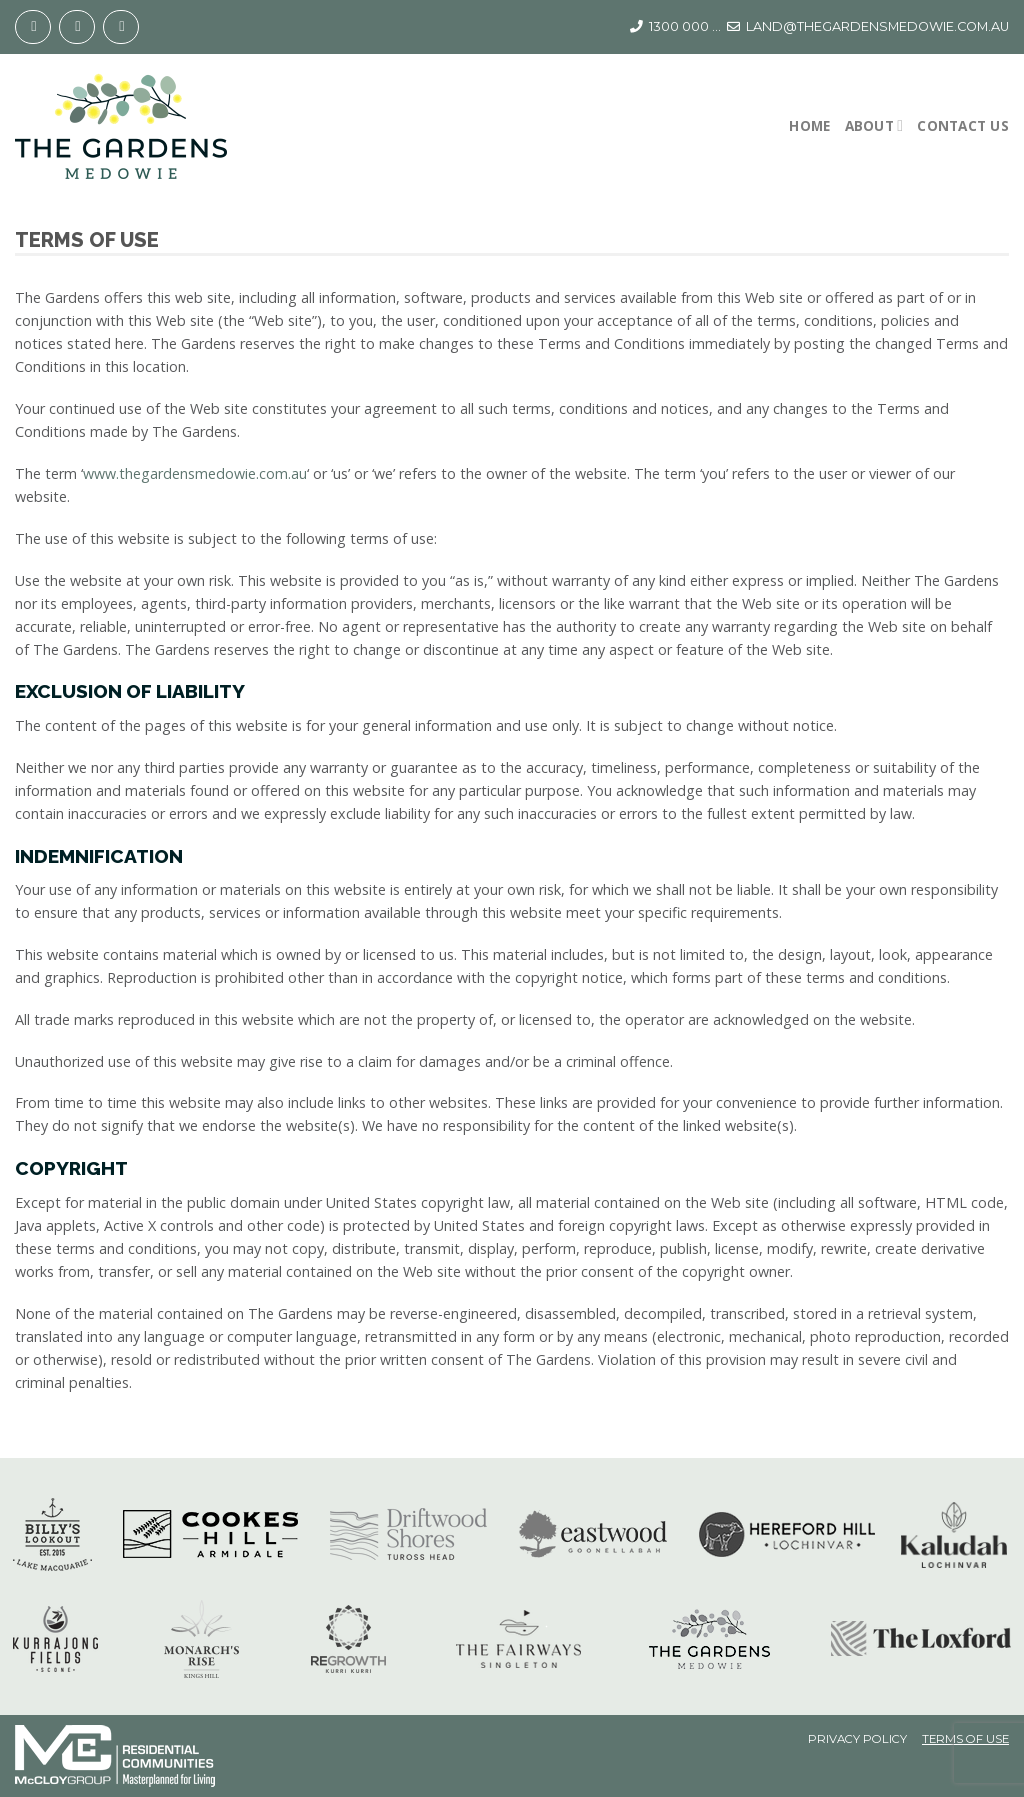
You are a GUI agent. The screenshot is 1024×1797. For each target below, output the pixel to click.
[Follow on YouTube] (121, 27)
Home (809, 125)
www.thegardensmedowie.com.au (195, 473)
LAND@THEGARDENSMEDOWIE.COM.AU (877, 26)
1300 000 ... (685, 26)
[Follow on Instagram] (77, 27)
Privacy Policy (857, 1739)
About (874, 125)
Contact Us (963, 125)
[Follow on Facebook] (33, 27)
